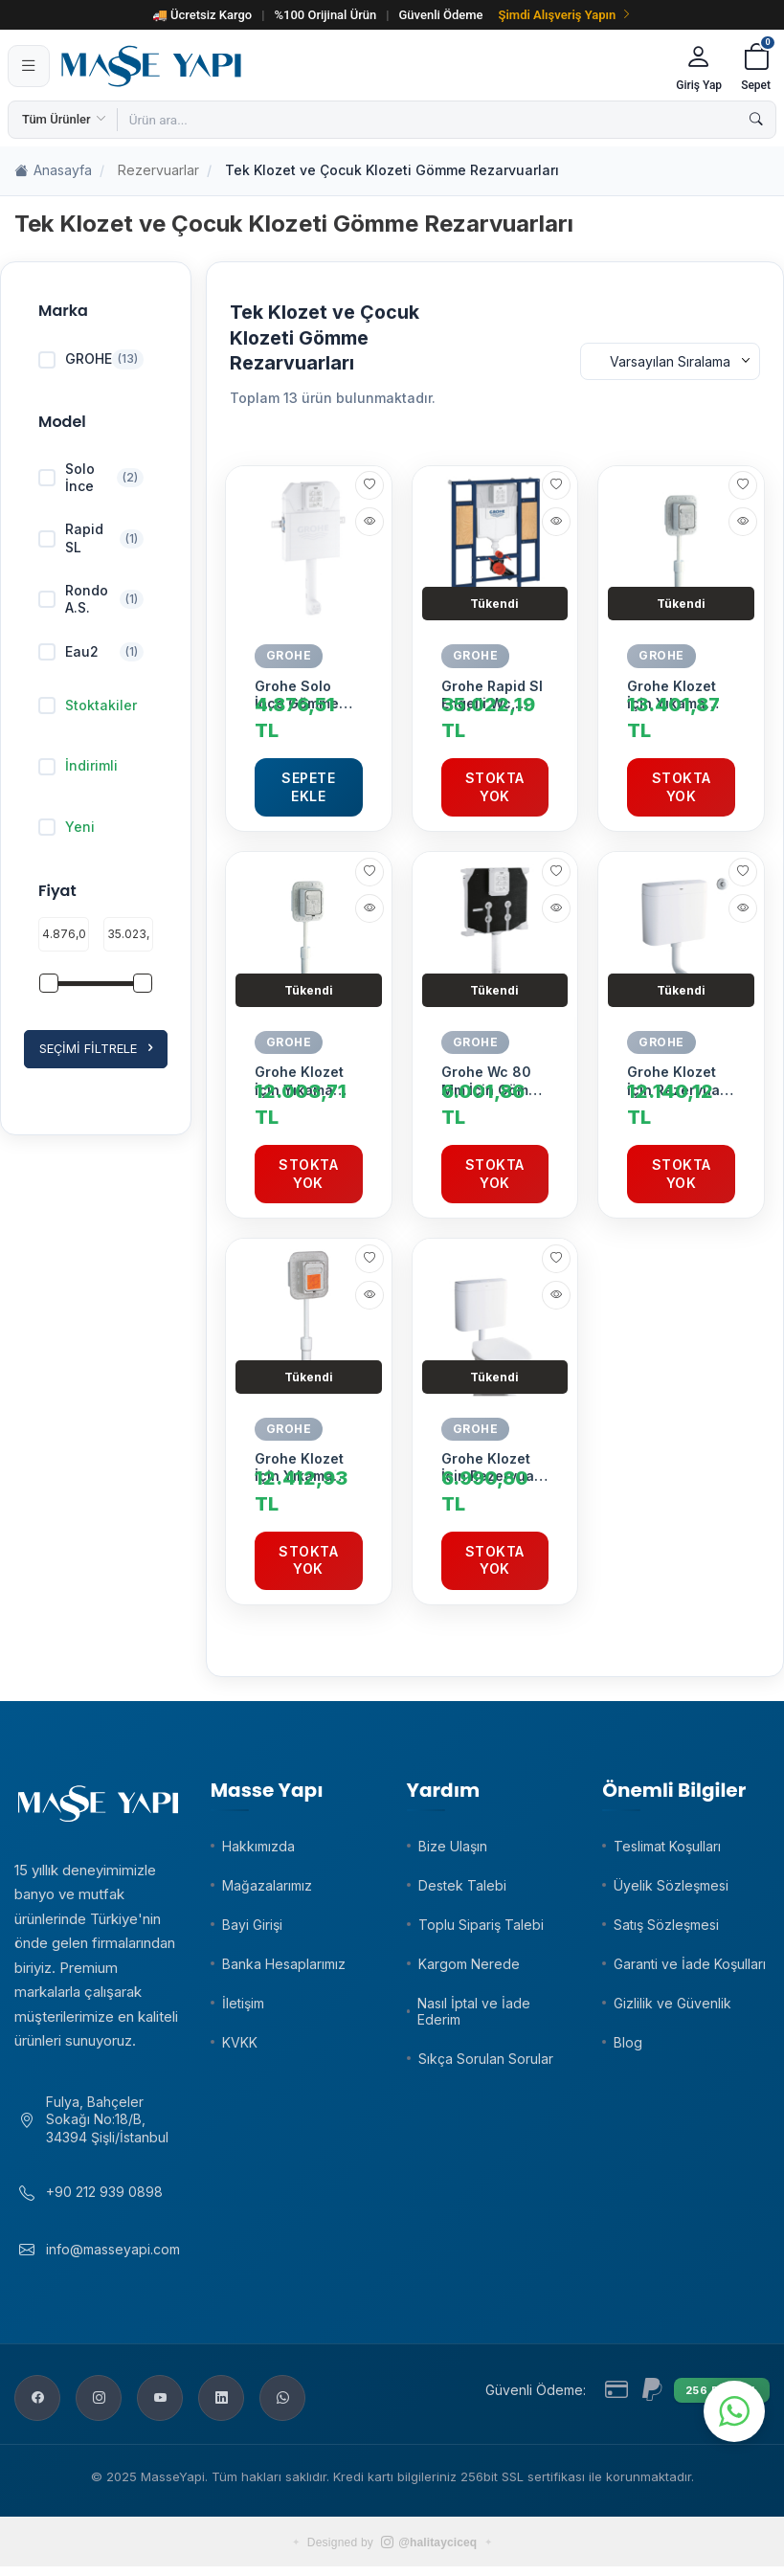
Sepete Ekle (308, 787)
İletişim (243, 2003)
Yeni (66, 827)
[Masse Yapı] (359, 66)
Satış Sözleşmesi (666, 1924)
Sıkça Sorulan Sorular (485, 2058)
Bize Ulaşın (452, 1846)
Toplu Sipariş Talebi (481, 1924)
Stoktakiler (87, 705)
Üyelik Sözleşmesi (671, 1885)
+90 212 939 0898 (104, 2201)
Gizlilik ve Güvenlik (672, 2003)
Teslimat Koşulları (667, 1846)
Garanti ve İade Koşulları (690, 1964)
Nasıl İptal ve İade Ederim (473, 2011)
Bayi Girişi (252, 1924)
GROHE (289, 655)
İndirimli (78, 765)
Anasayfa (53, 171)
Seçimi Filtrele (95, 1049)
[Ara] (756, 119)
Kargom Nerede (469, 1964)
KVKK (240, 2042)
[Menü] (29, 66)
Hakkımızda (258, 1846)
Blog (628, 2042)
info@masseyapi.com (113, 2259)
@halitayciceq (429, 2552)
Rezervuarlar (158, 170)
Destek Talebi (462, 1885)
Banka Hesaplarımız (284, 1964)
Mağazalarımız (267, 1885)
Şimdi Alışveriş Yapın (566, 15)
